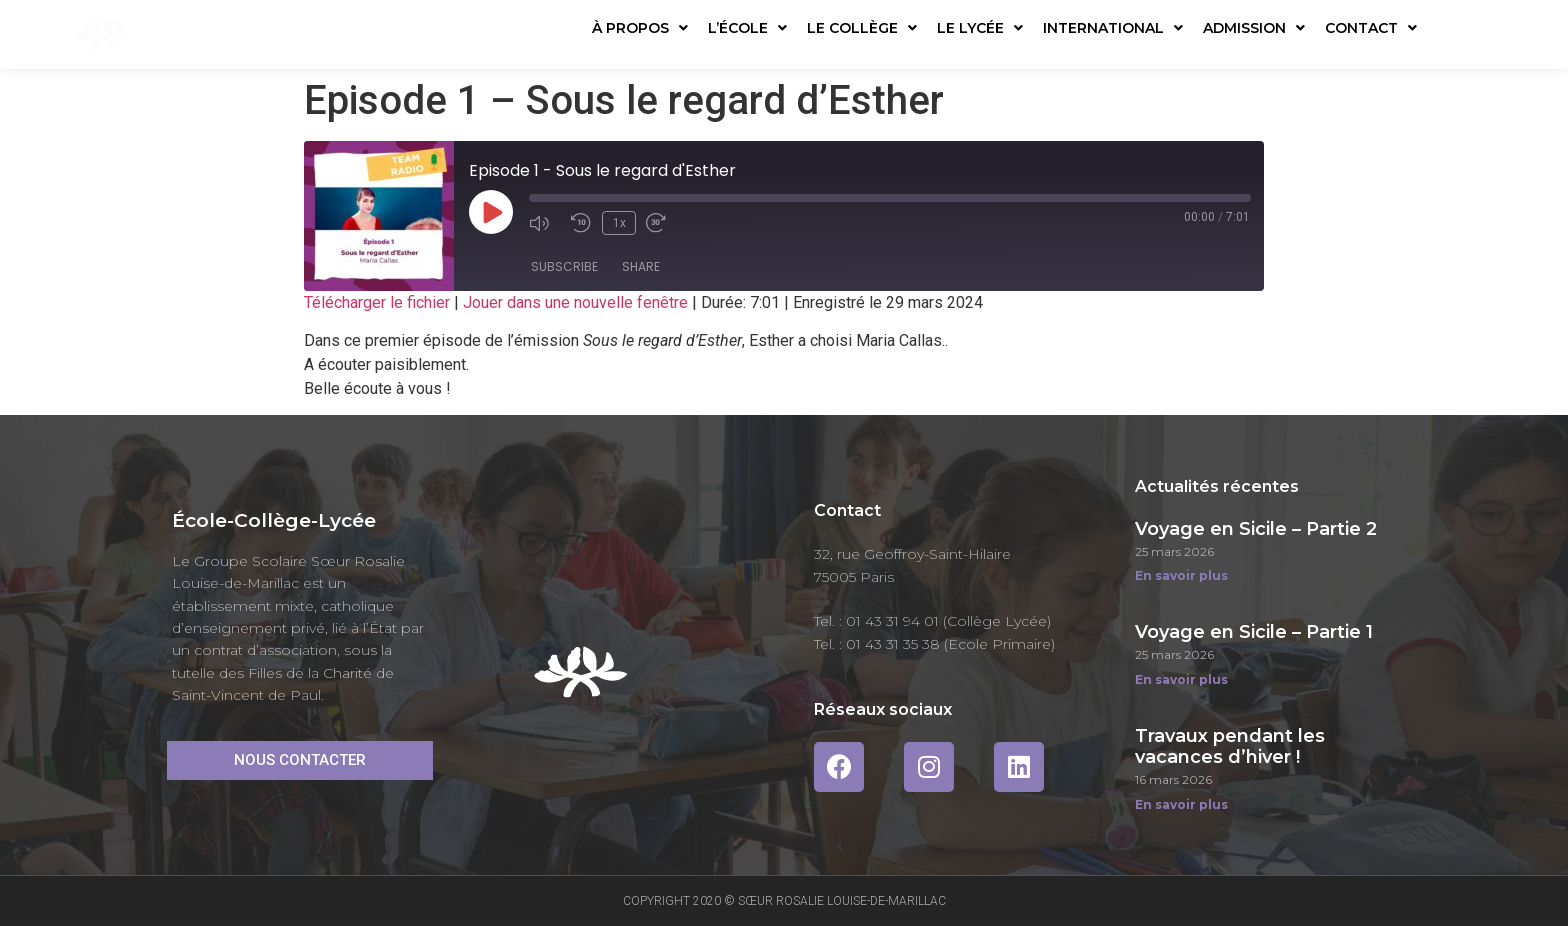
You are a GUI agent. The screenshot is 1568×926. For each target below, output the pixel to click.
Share (641, 268)
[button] (300, 760)
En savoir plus (1181, 575)
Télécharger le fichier (377, 302)
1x (617, 222)
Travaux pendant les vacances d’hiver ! (1230, 747)
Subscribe (564, 268)
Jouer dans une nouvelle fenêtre (575, 302)
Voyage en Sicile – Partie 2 (1256, 529)
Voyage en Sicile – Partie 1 (1254, 632)
